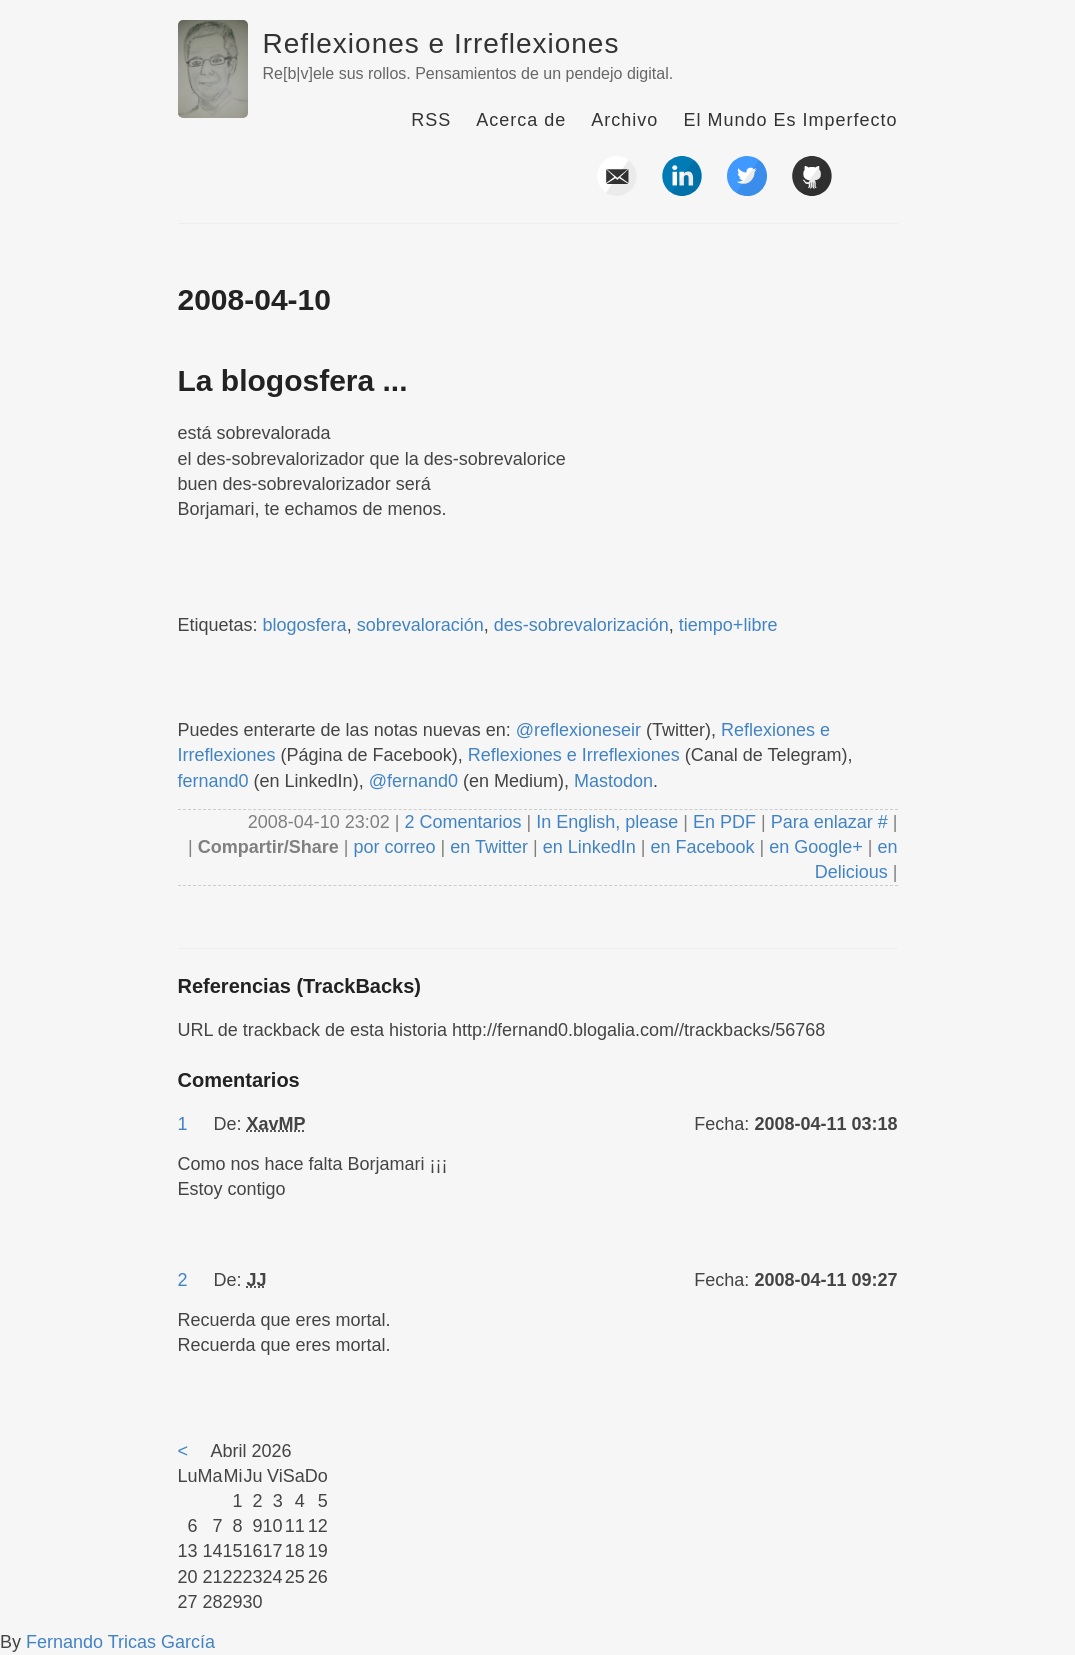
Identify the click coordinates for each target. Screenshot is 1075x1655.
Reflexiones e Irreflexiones (441, 43)
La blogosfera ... (293, 380)
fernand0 (213, 781)
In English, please (607, 822)
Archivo (624, 120)
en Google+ (816, 847)
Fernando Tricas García (120, 1642)
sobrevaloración (420, 625)
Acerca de (521, 120)
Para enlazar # (829, 822)
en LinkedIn (589, 847)
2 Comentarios (465, 822)
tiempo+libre (728, 625)
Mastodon (613, 781)
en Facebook (699, 847)
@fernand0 (413, 781)
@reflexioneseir (578, 730)
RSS (431, 120)
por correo (392, 847)
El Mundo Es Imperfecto (790, 120)
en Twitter (489, 847)
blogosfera (305, 625)
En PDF (724, 822)
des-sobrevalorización (581, 625)
